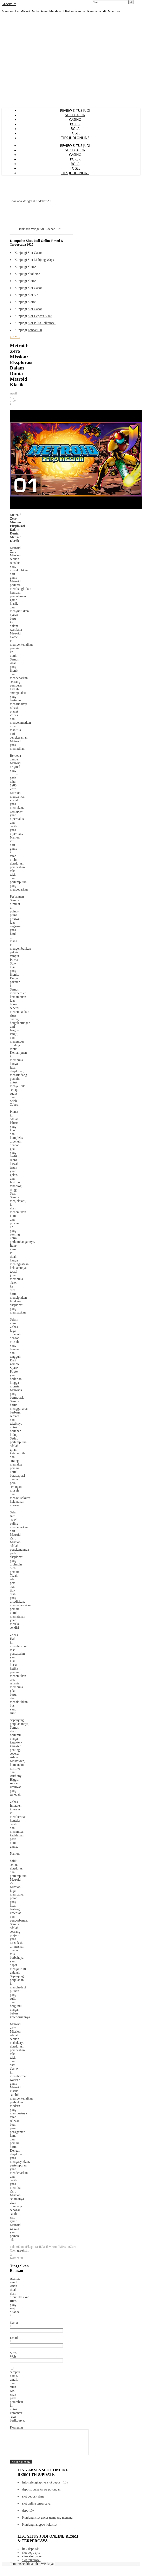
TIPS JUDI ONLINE (75, 137)
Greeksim (9, 4)
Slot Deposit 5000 (40, 316)
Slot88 (32, 266)
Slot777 (33, 295)
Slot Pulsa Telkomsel (42, 323)
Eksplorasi (33, 2246)
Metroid (54, 2246)
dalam (14, 2246)
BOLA (75, 128)
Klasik (44, 2246)
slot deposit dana (33, 2501)
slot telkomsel (31, 2565)
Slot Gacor (35, 252)
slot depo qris (31, 2557)
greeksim (23, 2250)
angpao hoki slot (46, 2529)
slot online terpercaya (36, 2508)
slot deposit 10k (57, 2487)
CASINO (75, 119)
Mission (64, 2246)
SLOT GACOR (75, 115)
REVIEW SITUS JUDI (75, 110)
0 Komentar (16, 2256)
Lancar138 (35, 330)
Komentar (16, 2427)
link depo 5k (30, 2554)
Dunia (22, 2246)
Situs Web (13, 2354)
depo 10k (28, 2515)
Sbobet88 (34, 274)
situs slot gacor (32, 2561)
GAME (15, 337)
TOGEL (75, 133)
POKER (75, 124)
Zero (73, 2246)
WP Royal (48, 2568)
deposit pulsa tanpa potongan (41, 2494)
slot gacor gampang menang (53, 2522)
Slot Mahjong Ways (41, 259)
